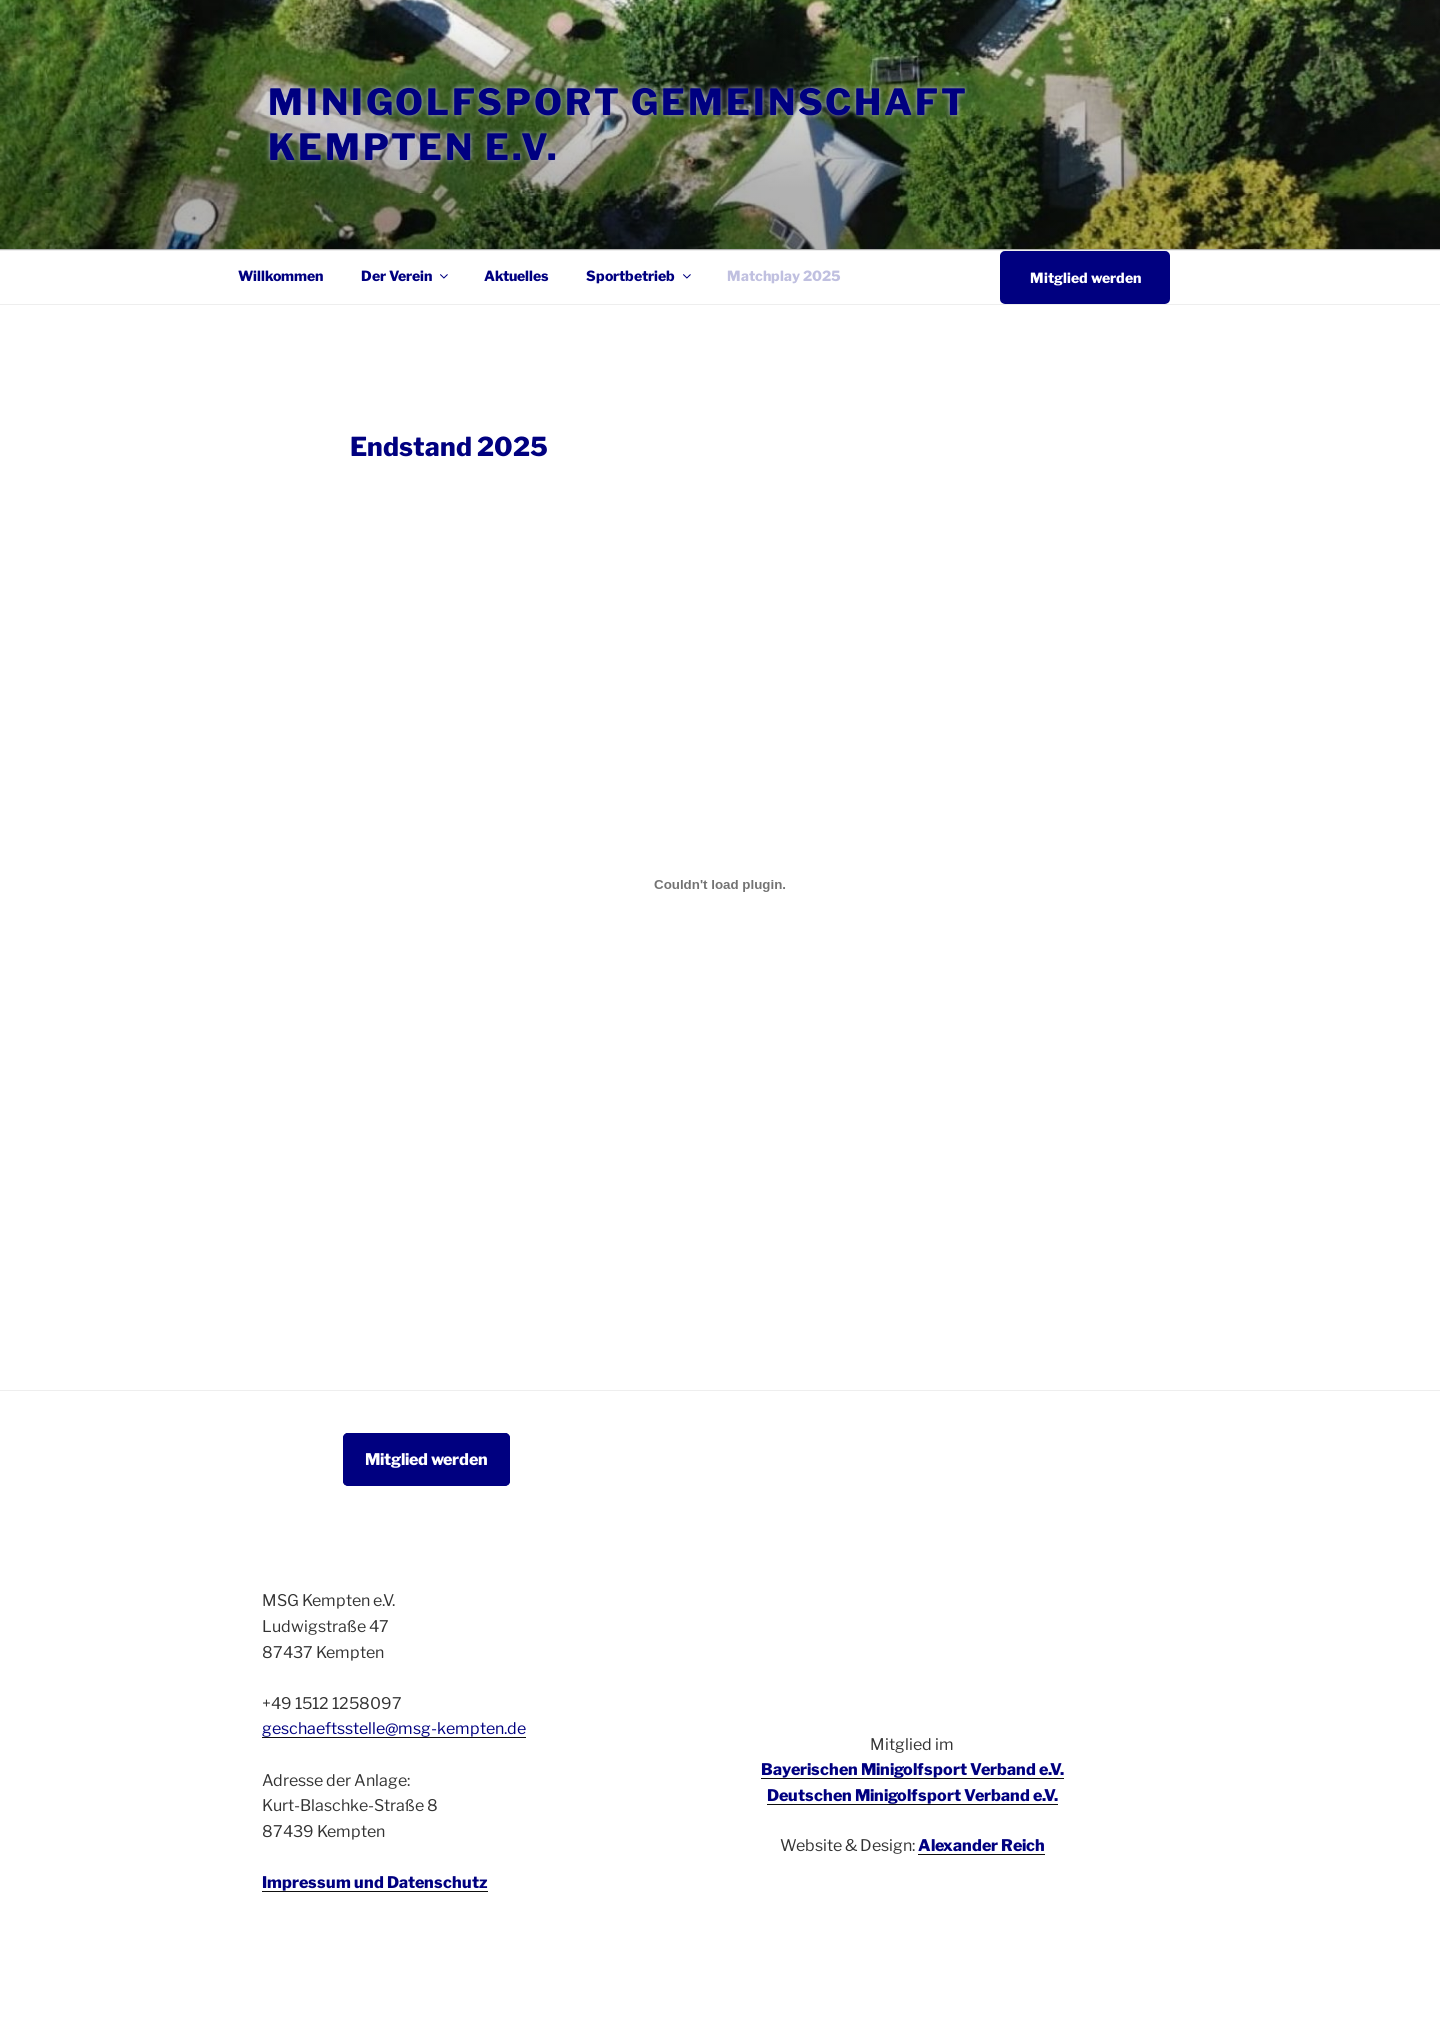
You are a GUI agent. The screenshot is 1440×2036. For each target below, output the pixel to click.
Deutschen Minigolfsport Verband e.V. (912, 1795)
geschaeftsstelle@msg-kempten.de (394, 1728)
